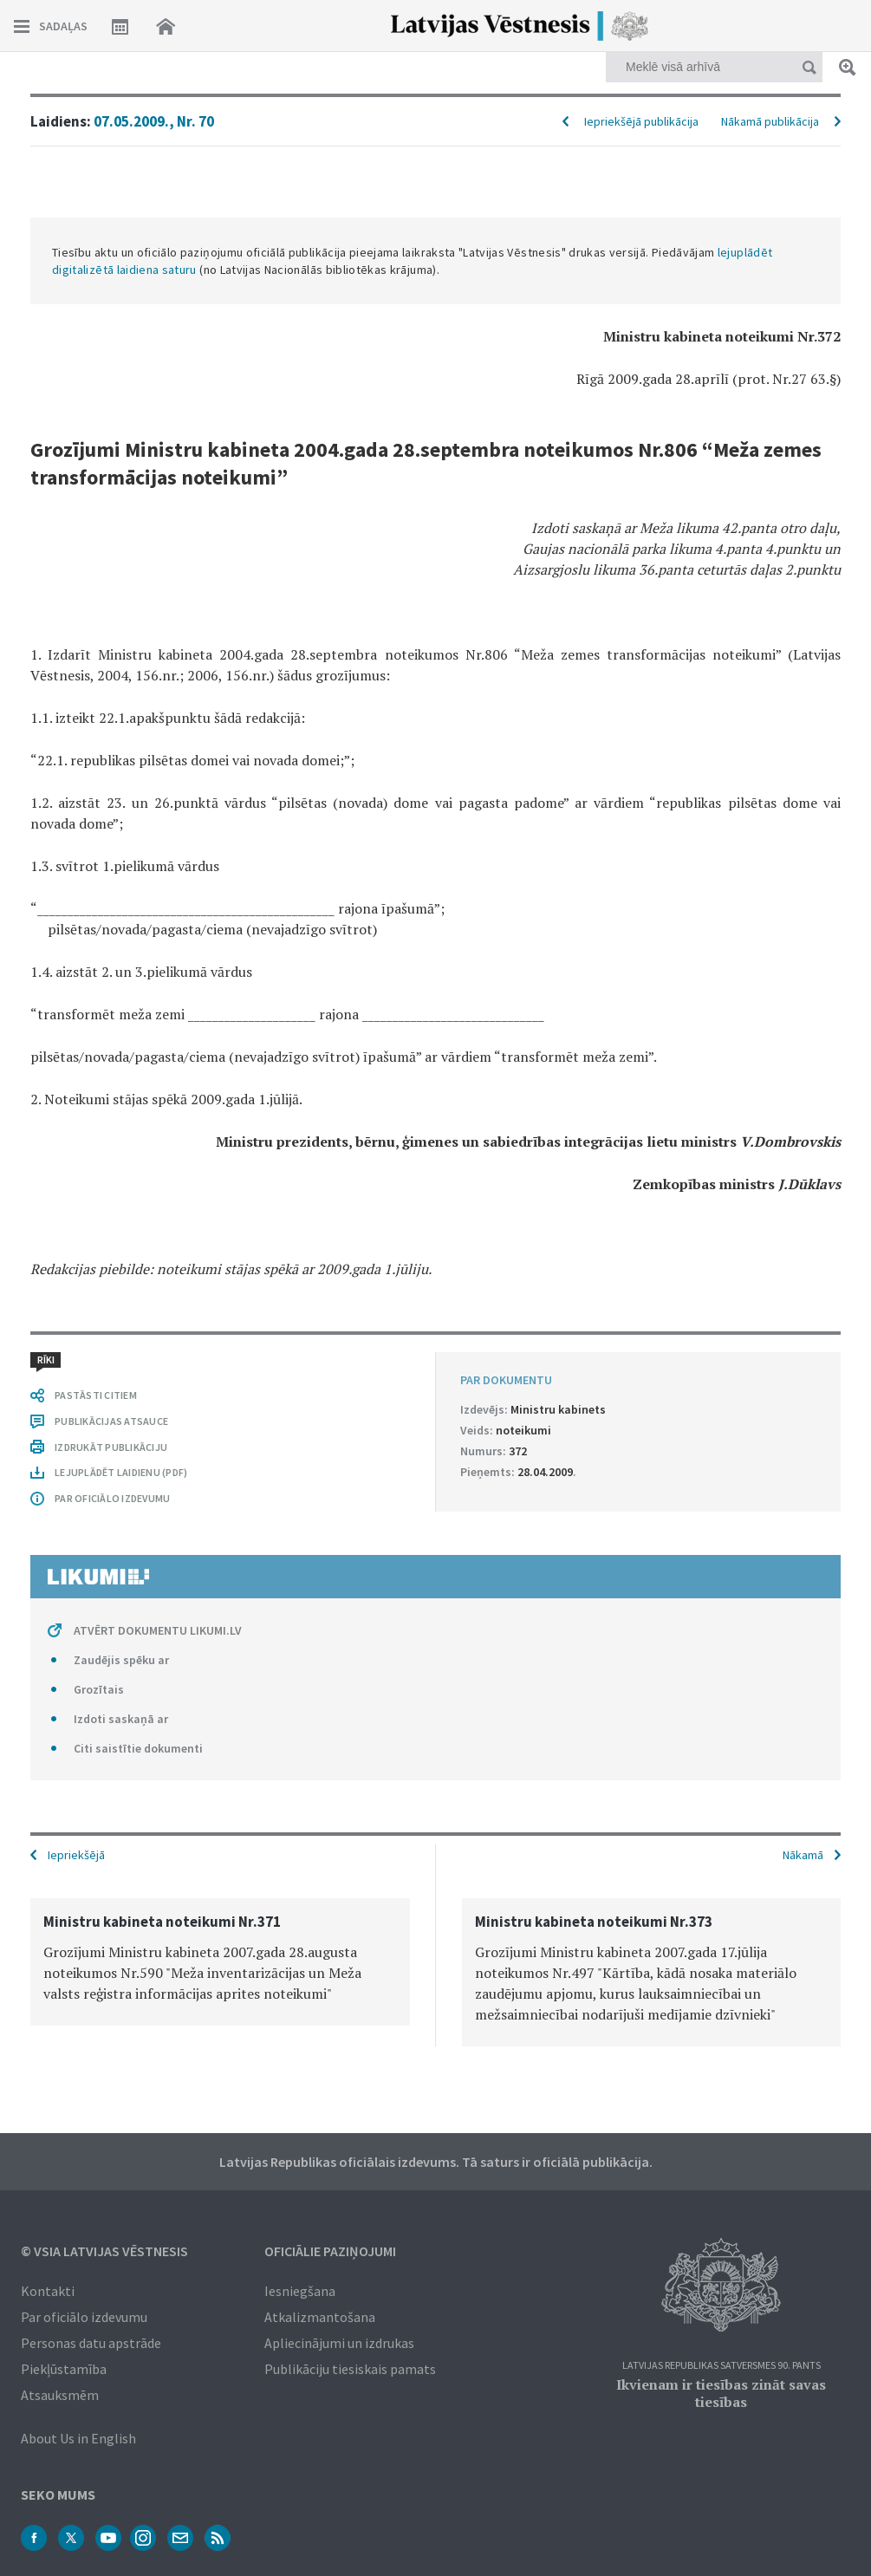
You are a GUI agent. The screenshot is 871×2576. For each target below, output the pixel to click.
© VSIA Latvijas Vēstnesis (104, 2251)
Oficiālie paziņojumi (330, 2251)
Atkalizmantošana (319, 2317)
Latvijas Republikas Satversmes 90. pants (721, 2365)
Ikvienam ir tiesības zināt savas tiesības (721, 2393)
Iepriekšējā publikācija (641, 121)
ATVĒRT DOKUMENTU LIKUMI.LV (158, 1630)
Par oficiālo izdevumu (84, 2317)
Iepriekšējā (76, 1855)
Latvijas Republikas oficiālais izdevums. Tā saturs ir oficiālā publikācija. (436, 2161)
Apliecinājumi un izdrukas (339, 2343)
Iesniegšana (299, 2291)
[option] (220, 1962)
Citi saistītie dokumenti (138, 1748)
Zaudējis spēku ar (121, 1660)
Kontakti (48, 2291)
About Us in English (78, 2438)
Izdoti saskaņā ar (121, 1719)
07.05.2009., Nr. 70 (154, 121)
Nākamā (803, 1855)
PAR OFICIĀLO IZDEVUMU (112, 1498)
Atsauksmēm (60, 2395)
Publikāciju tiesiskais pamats (350, 2369)
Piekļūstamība (64, 2369)
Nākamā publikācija (770, 121)
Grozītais (99, 1689)
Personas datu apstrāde (91, 2343)
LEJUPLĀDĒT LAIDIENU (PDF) (121, 1472)
